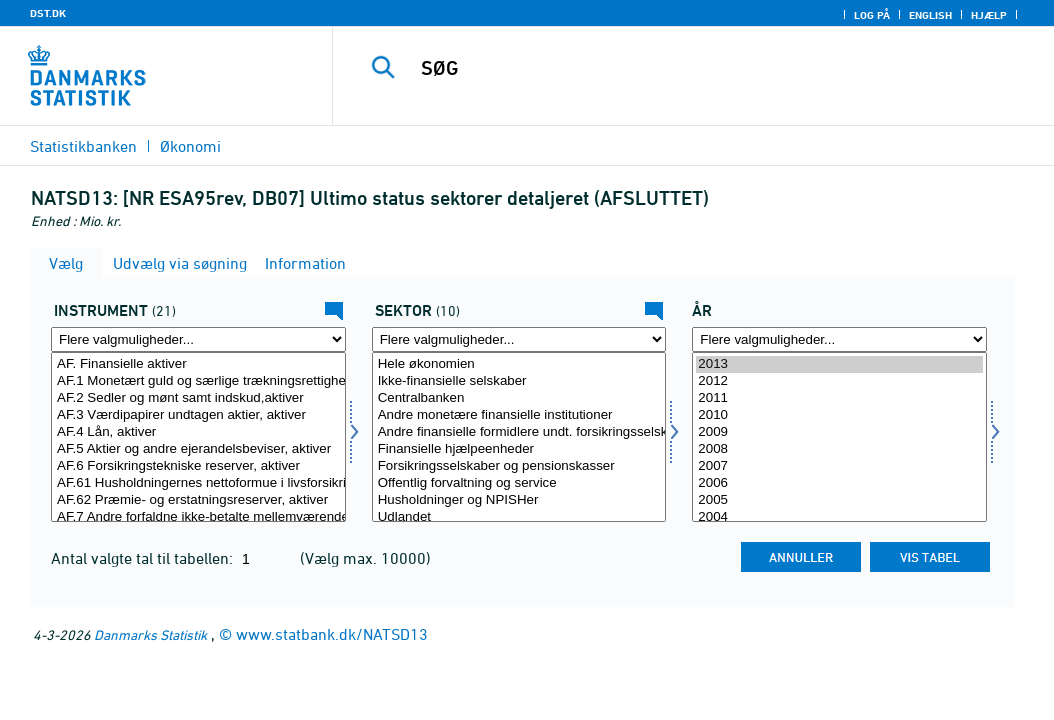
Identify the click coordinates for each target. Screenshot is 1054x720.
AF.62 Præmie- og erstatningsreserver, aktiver (198, 500)
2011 (839, 398)
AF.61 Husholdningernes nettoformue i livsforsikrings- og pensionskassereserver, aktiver (198, 483)
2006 (839, 483)
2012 (839, 381)
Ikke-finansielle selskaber (519, 381)
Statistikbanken (83, 146)
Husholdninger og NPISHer (519, 500)
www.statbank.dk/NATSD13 (332, 634)
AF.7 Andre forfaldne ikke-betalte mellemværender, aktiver (198, 517)
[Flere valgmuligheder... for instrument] (198, 339)
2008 (839, 449)
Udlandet (519, 517)
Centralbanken (519, 398)
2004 (839, 517)
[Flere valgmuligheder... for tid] (839, 339)
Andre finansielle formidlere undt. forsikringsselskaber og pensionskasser (519, 432)
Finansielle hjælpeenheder (519, 449)
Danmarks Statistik (150, 634)
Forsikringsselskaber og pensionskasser (519, 466)
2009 (839, 432)
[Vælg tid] (839, 437)
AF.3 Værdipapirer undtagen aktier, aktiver (198, 415)
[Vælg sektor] (519, 437)
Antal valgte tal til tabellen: (144, 558)
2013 (839, 364)
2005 (839, 500)
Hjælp (989, 15)
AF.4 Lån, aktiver (198, 432)
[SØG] (698, 68)
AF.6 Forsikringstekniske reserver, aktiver (198, 466)
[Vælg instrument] (198, 437)
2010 (839, 415)
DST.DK (48, 13)
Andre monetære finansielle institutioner (519, 415)
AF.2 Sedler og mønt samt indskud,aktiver (198, 398)
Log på (872, 15)
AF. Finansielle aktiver (198, 364)
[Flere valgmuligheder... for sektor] (519, 339)
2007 (839, 466)
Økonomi (190, 146)
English (930, 15)
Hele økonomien (519, 364)
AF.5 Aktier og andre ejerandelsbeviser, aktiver (198, 449)
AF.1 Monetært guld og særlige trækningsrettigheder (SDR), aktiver (198, 381)
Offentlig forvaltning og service (519, 483)
